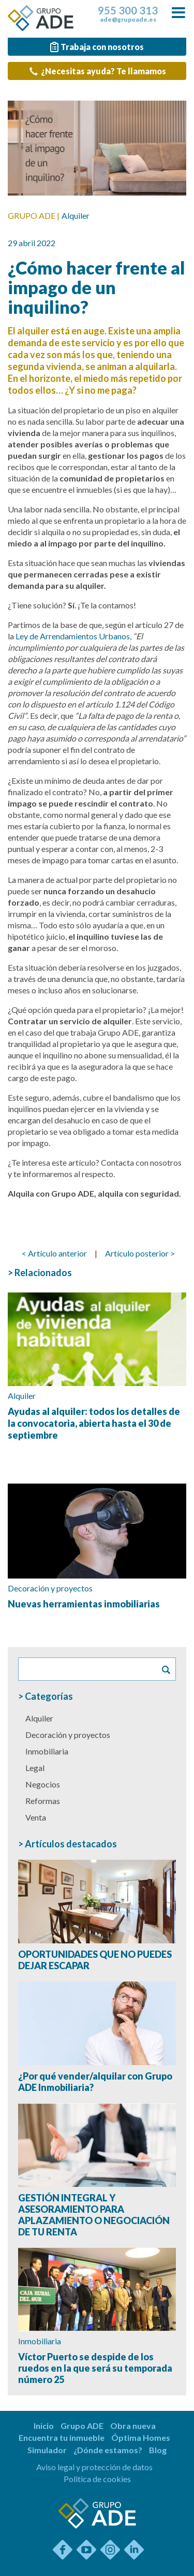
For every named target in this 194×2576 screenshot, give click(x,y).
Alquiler (75, 215)
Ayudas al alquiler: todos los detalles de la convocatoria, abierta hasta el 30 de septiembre (94, 1423)
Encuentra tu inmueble (62, 2437)
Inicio (44, 2425)
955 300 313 (128, 10)
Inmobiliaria (46, 1751)
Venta (35, 1817)
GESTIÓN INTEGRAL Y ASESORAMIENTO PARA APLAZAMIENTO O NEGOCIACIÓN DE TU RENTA (94, 2214)
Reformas (42, 1801)
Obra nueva (133, 2425)
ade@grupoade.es (128, 20)
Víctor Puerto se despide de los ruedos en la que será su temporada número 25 (95, 2368)
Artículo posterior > (140, 1253)
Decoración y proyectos (50, 1588)
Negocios (42, 1784)
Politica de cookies (97, 2479)
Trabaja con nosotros (96, 47)
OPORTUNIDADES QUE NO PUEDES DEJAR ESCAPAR (95, 1960)
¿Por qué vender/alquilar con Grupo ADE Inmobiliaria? (95, 2081)
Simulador (47, 2450)
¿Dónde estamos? (107, 2450)
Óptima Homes (140, 2437)
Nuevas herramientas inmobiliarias (84, 1603)
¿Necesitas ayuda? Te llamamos (97, 71)
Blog (158, 2450)
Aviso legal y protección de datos (94, 2467)
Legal (34, 1768)
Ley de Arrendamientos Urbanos (73, 636)
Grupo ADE (82, 2425)
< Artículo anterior (54, 1253)
